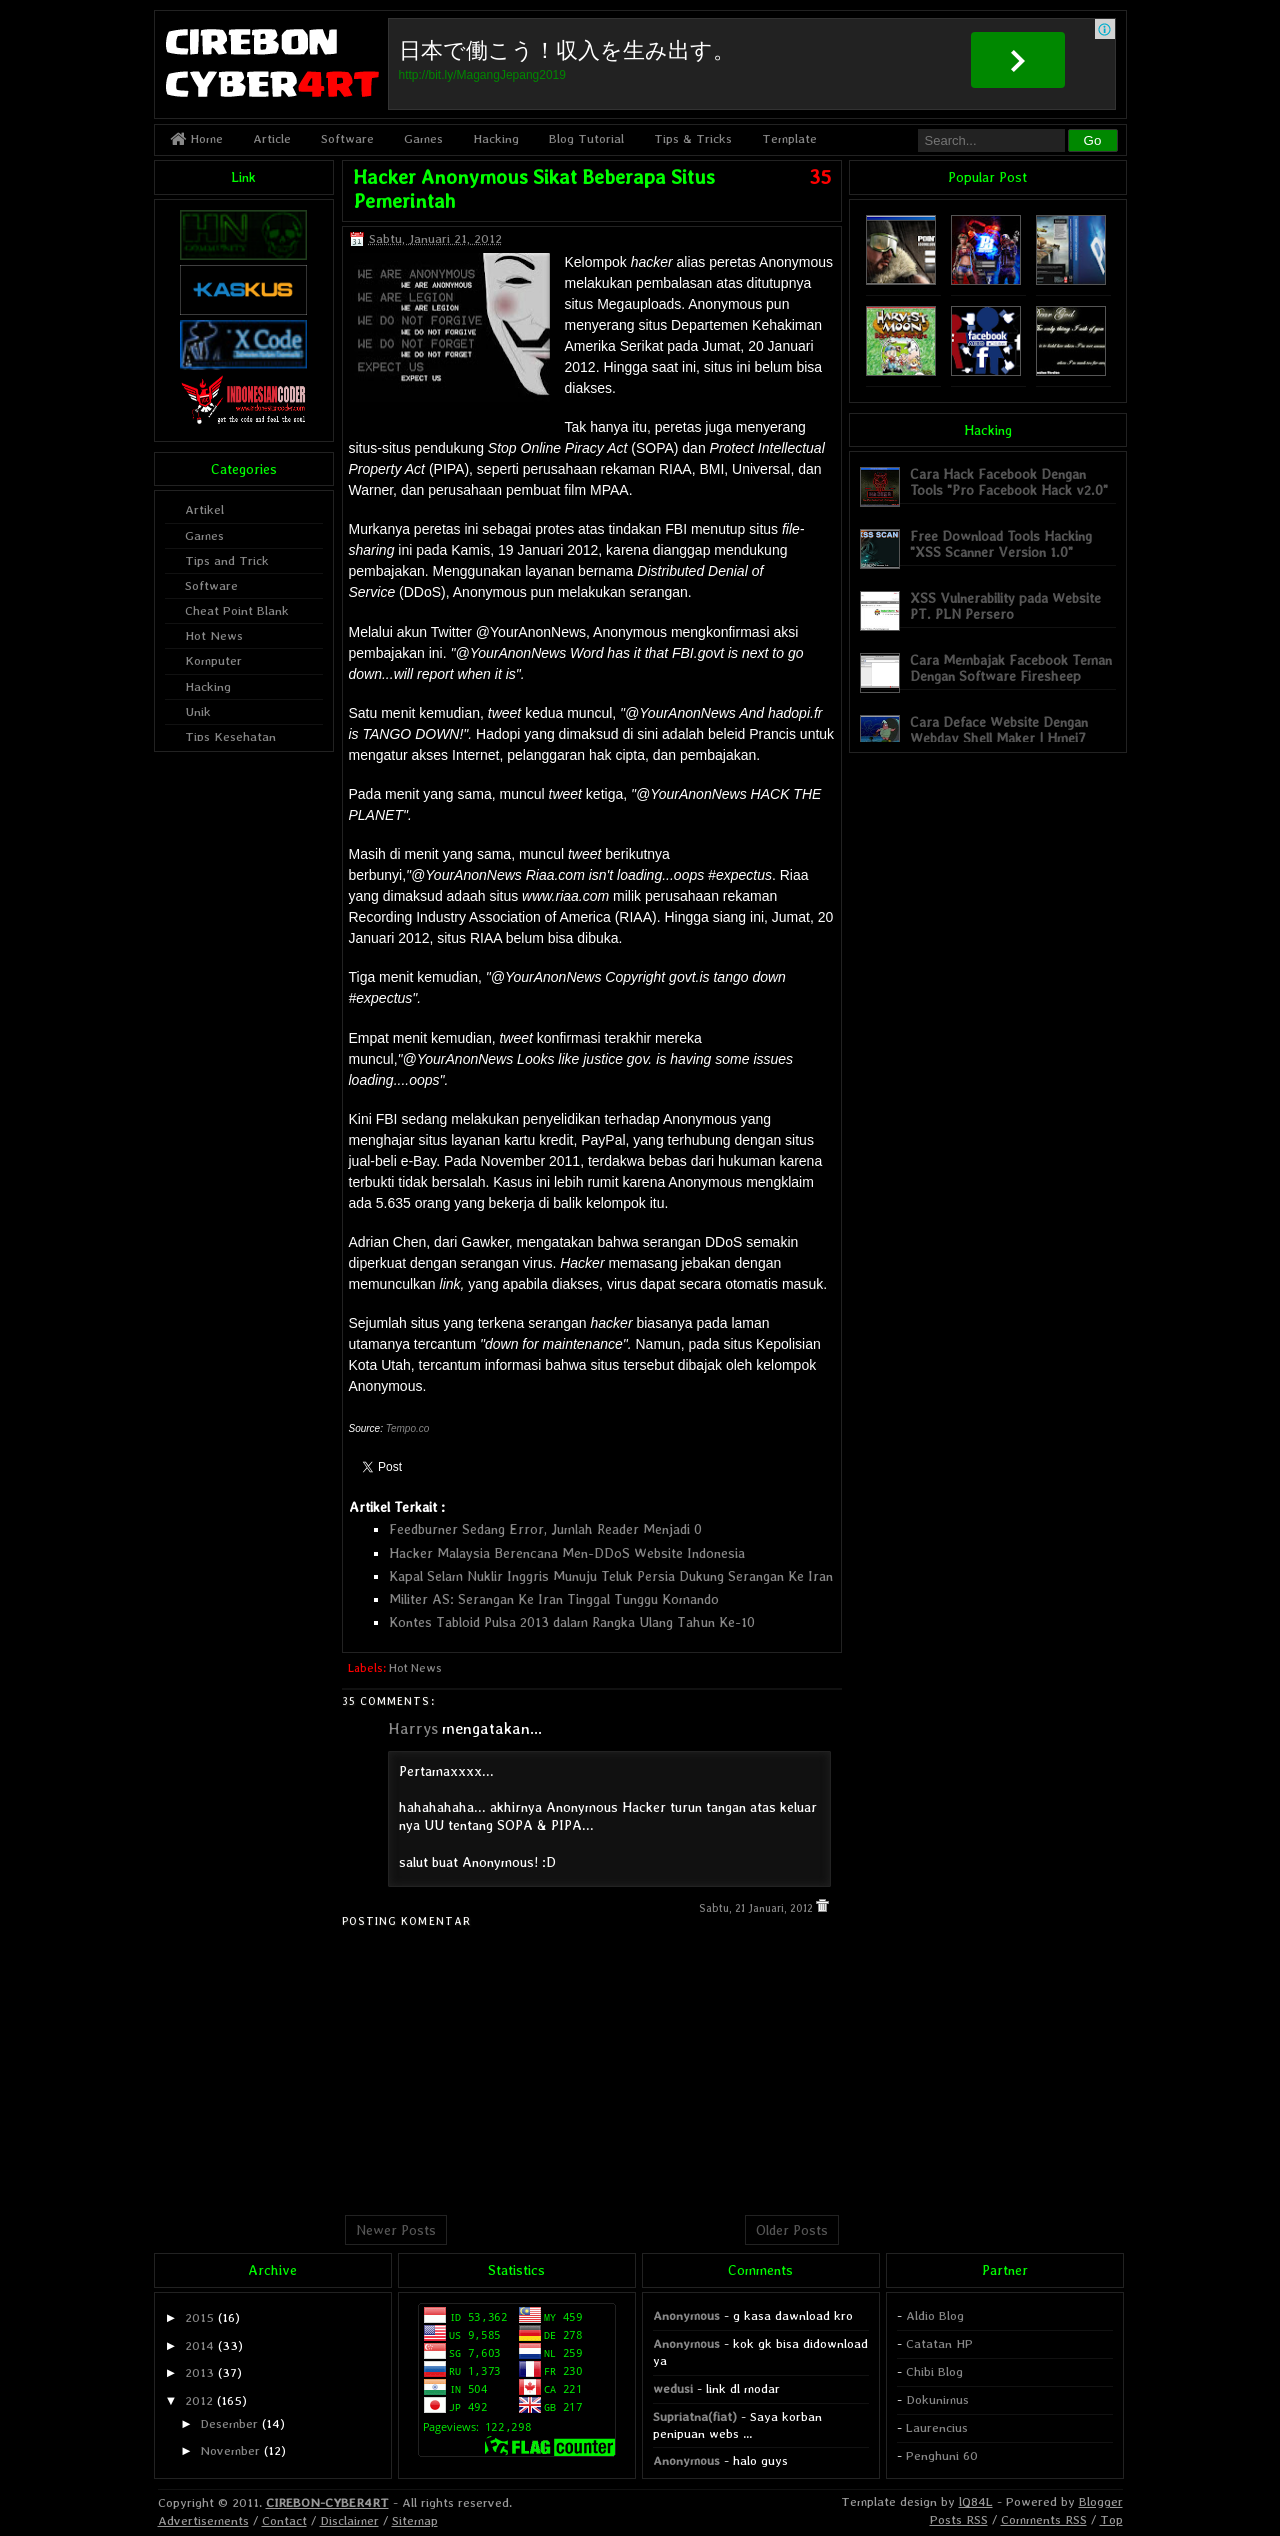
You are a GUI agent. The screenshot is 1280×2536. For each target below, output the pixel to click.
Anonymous (686, 2315)
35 (820, 177)
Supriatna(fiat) (695, 2416)
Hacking (496, 138)
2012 (199, 2400)
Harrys (413, 1728)
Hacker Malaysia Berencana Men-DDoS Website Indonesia (567, 1553)
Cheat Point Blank (237, 610)
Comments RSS (1044, 2519)
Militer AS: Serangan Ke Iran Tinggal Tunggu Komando (554, 1599)
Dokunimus (937, 2399)
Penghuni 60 (942, 2455)
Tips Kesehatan (230, 736)
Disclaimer (349, 2520)
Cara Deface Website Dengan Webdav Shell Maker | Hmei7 (999, 729)
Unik (198, 711)
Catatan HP (939, 2343)
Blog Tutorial (586, 138)
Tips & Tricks (693, 138)
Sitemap (415, 2520)
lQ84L (976, 2501)
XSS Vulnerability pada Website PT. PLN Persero (1005, 605)
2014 (199, 2345)
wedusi (673, 2388)
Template (789, 138)
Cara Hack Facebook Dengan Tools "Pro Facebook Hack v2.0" (1009, 481)
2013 (199, 2372)
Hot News (415, 1668)
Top (1111, 2519)
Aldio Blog (935, 2315)
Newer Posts (396, 2230)
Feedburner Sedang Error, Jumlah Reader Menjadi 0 (545, 1529)
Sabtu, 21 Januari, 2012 (757, 1908)
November (230, 2450)
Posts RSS (959, 2519)
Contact (284, 2520)
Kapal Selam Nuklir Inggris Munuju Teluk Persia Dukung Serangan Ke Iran (611, 1576)
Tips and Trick (227, 560)
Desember (229, 2423)
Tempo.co (408, 1428)
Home (196, 138)
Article (272, 138)
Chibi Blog (934, 2371)
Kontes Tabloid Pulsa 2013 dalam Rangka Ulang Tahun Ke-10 (572, 1622)
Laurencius (937, 2427)
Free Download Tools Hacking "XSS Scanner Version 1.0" (1001, 543)
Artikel (204, 509)
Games (423, 138)
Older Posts (792, 2230)
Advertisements (203, 2520)
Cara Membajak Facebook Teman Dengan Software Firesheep (1011, 667)
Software (347, 138)
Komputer (213, 660)
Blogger (1101, 2501)
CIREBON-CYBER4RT (327, 2502)
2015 (199, 2317)
